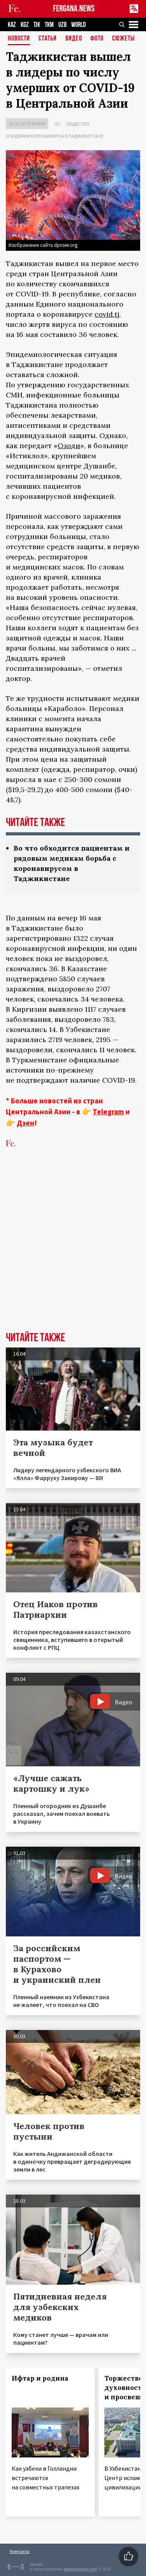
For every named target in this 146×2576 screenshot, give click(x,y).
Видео (73, 39)
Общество (78, 124)
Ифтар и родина (40, 2378)
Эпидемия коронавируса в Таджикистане (54, 136)
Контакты (20, 2551)
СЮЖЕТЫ (123, 39)
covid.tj (107, 314)
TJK (36, 25)
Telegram (108, 1111)
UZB (62, 25)
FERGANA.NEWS (74, 8)
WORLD (78, 25)
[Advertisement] (73, 1251)
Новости (19, 39)
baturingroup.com (80, 2569)
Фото (97, 39)
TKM (49, 25)
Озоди (69, 445)
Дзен (25, 1123)
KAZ (12, 25)
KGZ (25, 25)
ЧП (57, 124)
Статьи (48, 39)
